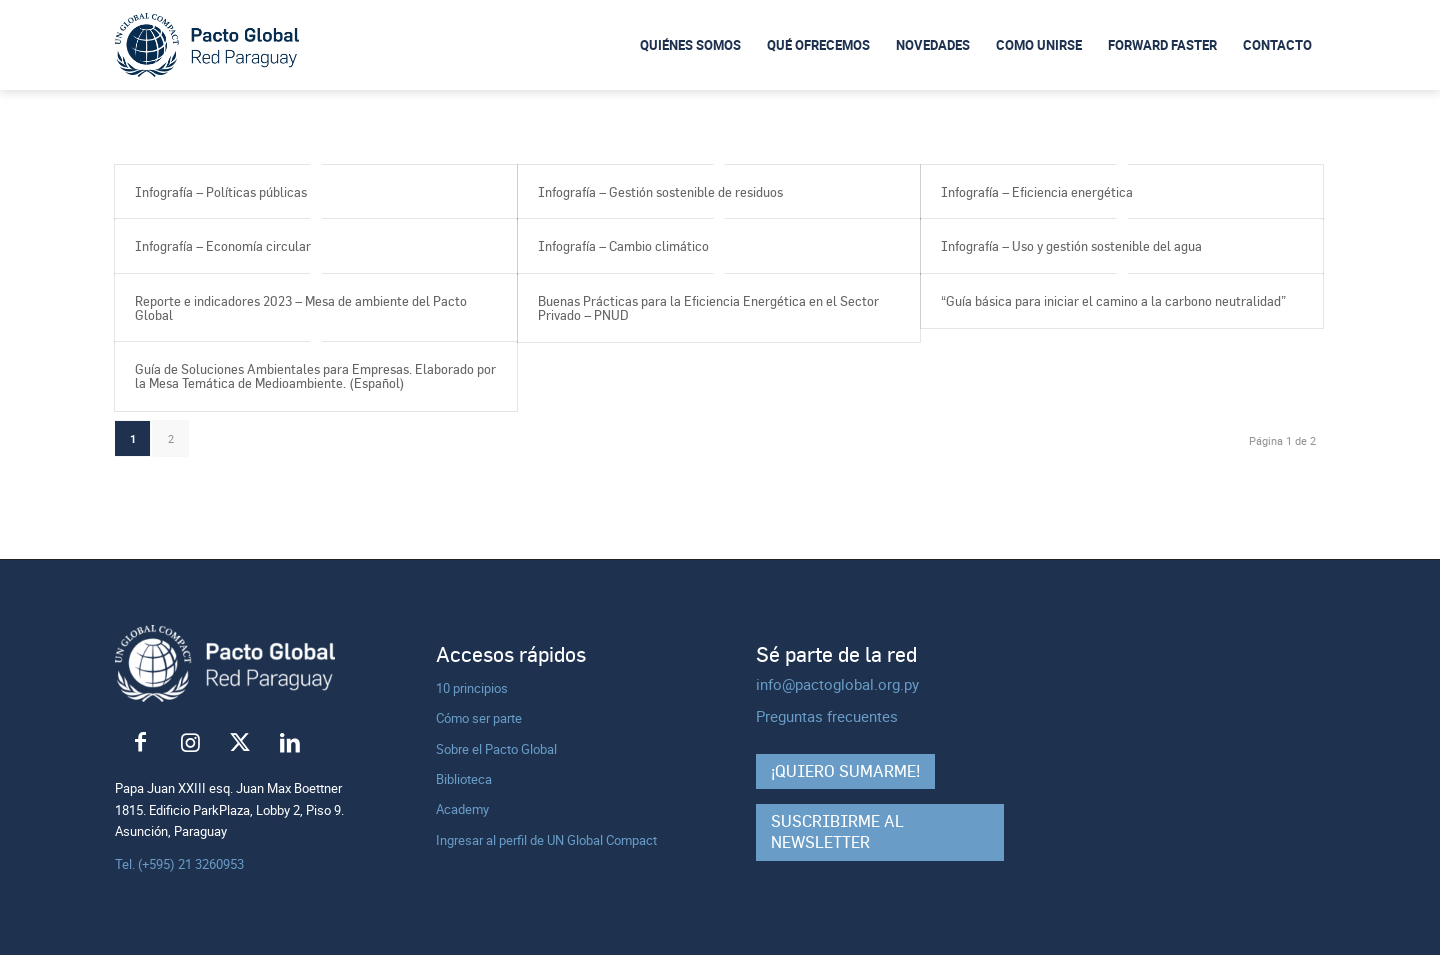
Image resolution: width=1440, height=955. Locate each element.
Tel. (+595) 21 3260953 (179, 864)
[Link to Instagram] (190, 743)
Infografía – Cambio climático (623, 246)
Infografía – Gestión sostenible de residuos (660, 192)
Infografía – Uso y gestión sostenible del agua (1071, 246)
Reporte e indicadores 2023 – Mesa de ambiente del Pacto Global (301, 308)
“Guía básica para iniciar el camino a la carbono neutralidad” (1113, 301)
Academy (462, 809)
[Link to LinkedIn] (290, 743)
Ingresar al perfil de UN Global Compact (546, 840)
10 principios (472, 688)
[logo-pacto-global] (207, 45)
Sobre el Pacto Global (496, 749)
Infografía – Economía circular (223, 246)
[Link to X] (240, 743)
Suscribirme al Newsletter (837, 832)
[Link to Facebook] (140, 743)
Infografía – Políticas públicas (221, 192)
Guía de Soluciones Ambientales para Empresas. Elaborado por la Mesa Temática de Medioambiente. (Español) (315, 376)
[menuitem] (690, 45)
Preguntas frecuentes (827, 716)
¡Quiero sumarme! (845, 771)
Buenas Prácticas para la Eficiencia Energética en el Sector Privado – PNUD (708, 308)
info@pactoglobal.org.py (837, 684)
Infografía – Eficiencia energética (1037, 192)
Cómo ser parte (479, 718)
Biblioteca (464, 779)
